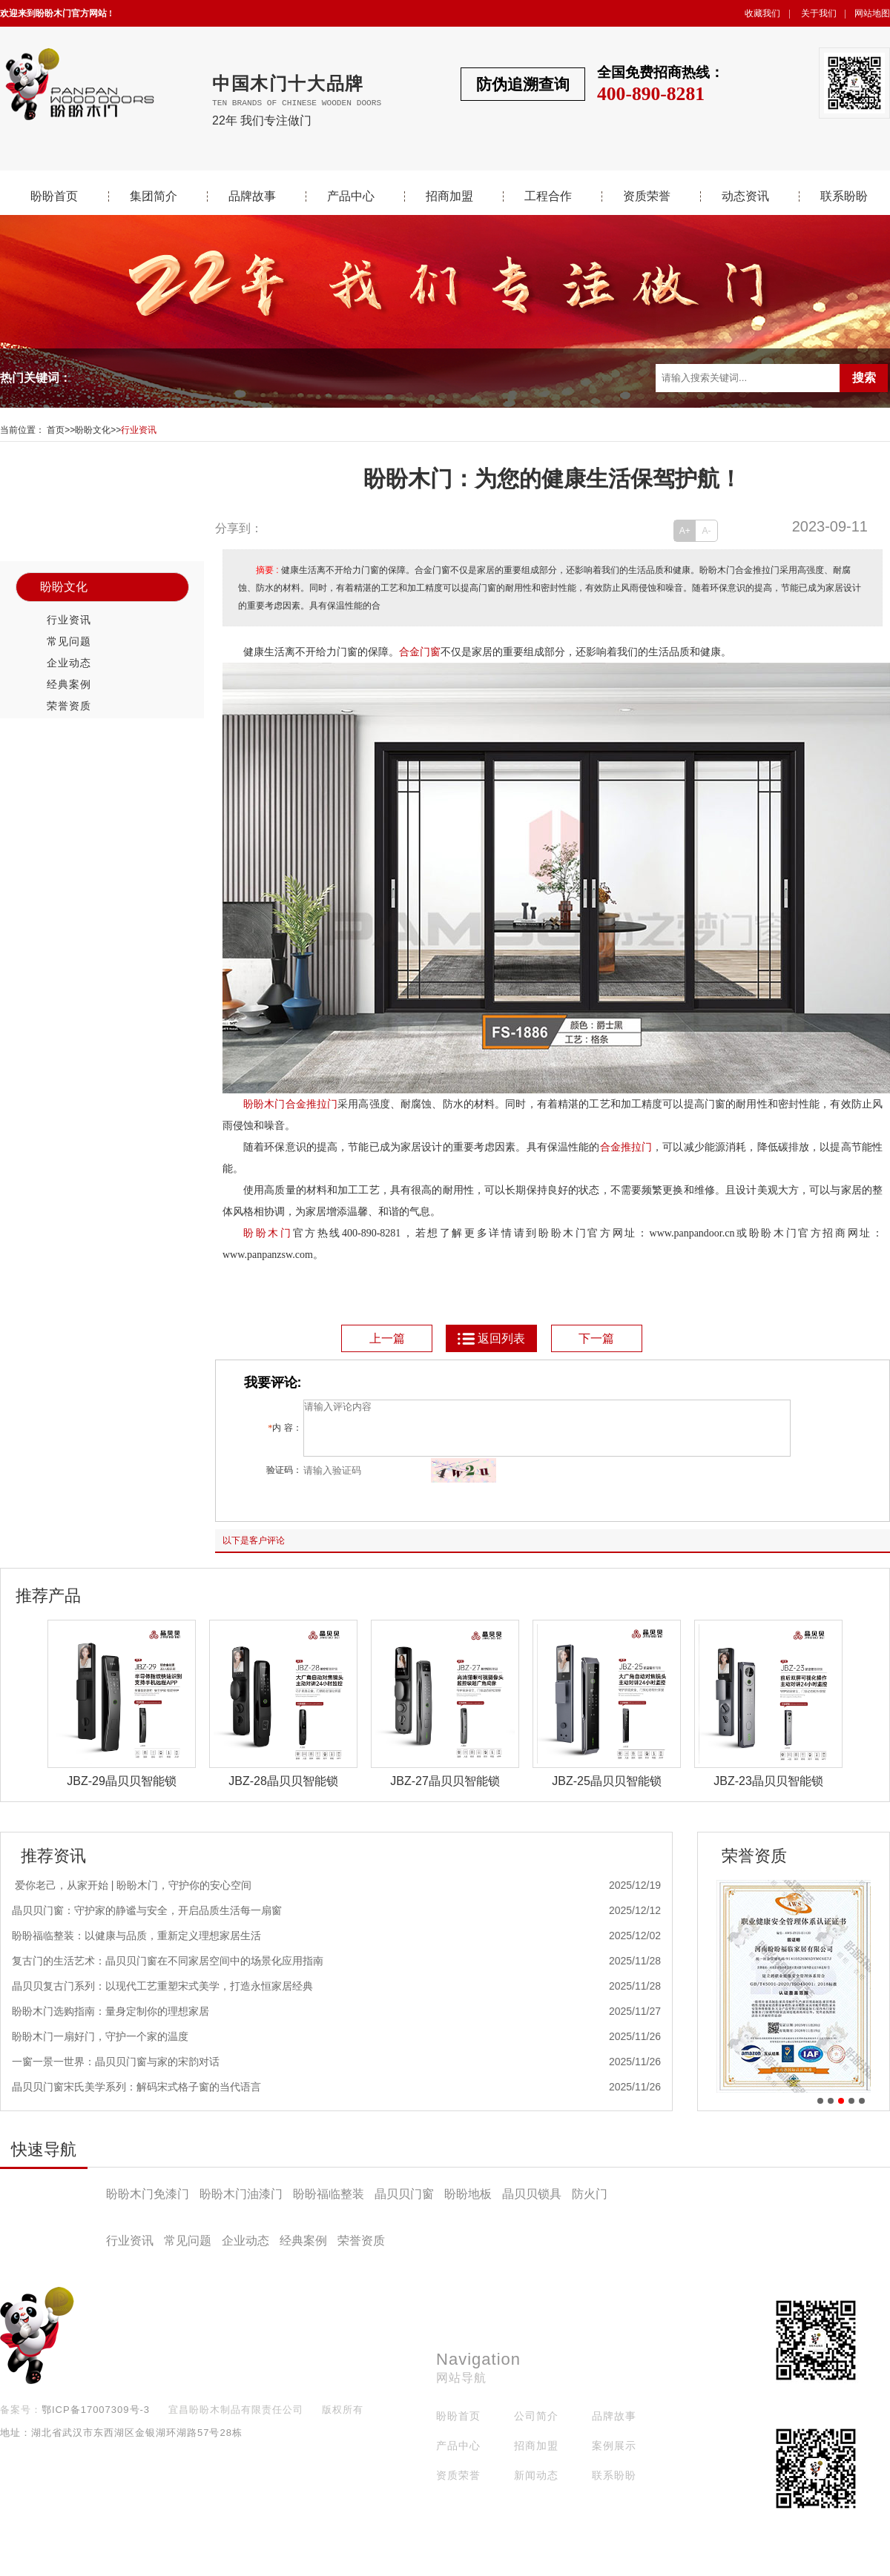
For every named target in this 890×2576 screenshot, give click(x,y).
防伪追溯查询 (523, 84)
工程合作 (548, 196)
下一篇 (596, 1338)
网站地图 (872, 13)
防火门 (589, 2205)
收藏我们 (762, 13)
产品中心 (351, 196)
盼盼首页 (54, 196)
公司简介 (536, 2427)
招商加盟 (449, 196)
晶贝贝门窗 (404, 2205)
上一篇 (387, 1338)
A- (706, 531)
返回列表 (490, 1338)
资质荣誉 (646, 196)
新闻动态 (536, 2486)
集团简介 (153, 196)
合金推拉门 (626, 1147)
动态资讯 (745, 196)
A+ (684, 531)
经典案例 (69, 684)
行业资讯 (138, 430)
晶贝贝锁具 (531, 2205)
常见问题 (69, 641)
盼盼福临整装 (328, 2205)
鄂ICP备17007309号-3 (96, 2420)
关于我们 (819, 13)
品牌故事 (252, 196)
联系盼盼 (844, 196)
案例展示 (614, 2457)
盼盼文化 (93, 430)
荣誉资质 (69, 706)
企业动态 (69, 663)
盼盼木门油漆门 (241, 2205)
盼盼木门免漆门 (147, 2205)
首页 (56, 430)
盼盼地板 (468, 2205)
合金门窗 (420, 652)
